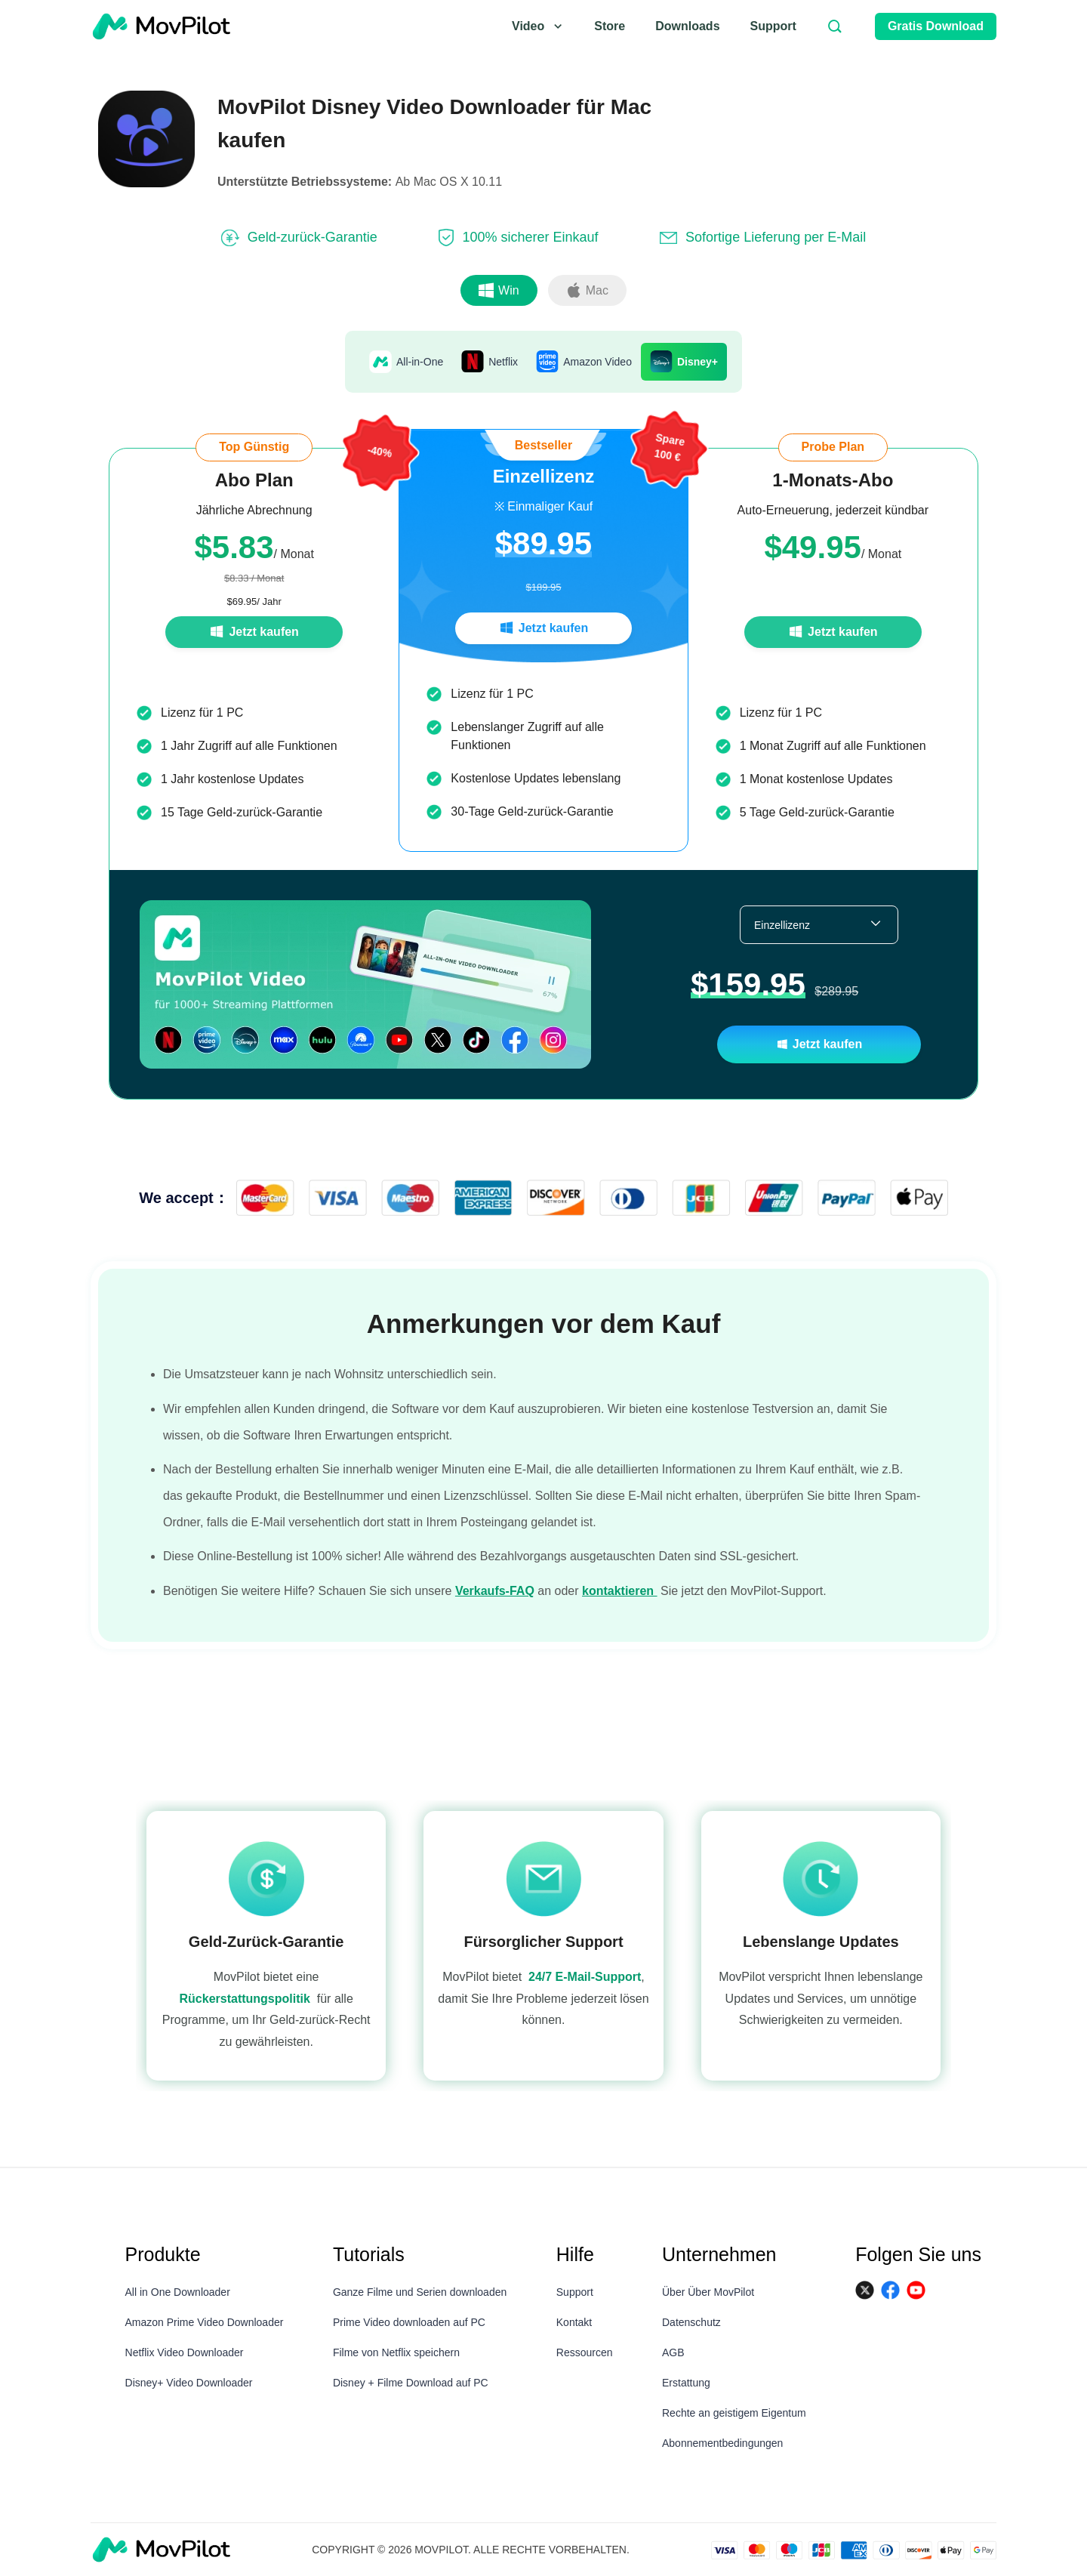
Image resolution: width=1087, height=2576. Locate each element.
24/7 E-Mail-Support (584, 1984)
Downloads (687, 26)
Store (609, 26)
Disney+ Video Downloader (189, 2383)
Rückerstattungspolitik (245, 2006)
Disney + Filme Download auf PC (410, 2383)
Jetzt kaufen (253, 632)
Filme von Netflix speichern (396, 2352)
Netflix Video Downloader (184, 2352)
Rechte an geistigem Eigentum (734, 2413)
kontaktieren (619, 1605)
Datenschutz (691, 2322)
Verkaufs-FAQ (494, 1605)
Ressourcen (584, 2352)
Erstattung (686, 2383)
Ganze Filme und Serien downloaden (420, 2292)
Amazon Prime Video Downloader (204, 2322)
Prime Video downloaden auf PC (409, 2322)
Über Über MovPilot (708, 2292)
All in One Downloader (177, 2292)
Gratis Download (936, 26)
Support (773, 26)
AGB (673, 2352)
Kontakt (574, 2322)
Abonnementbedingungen (722, 2443)
